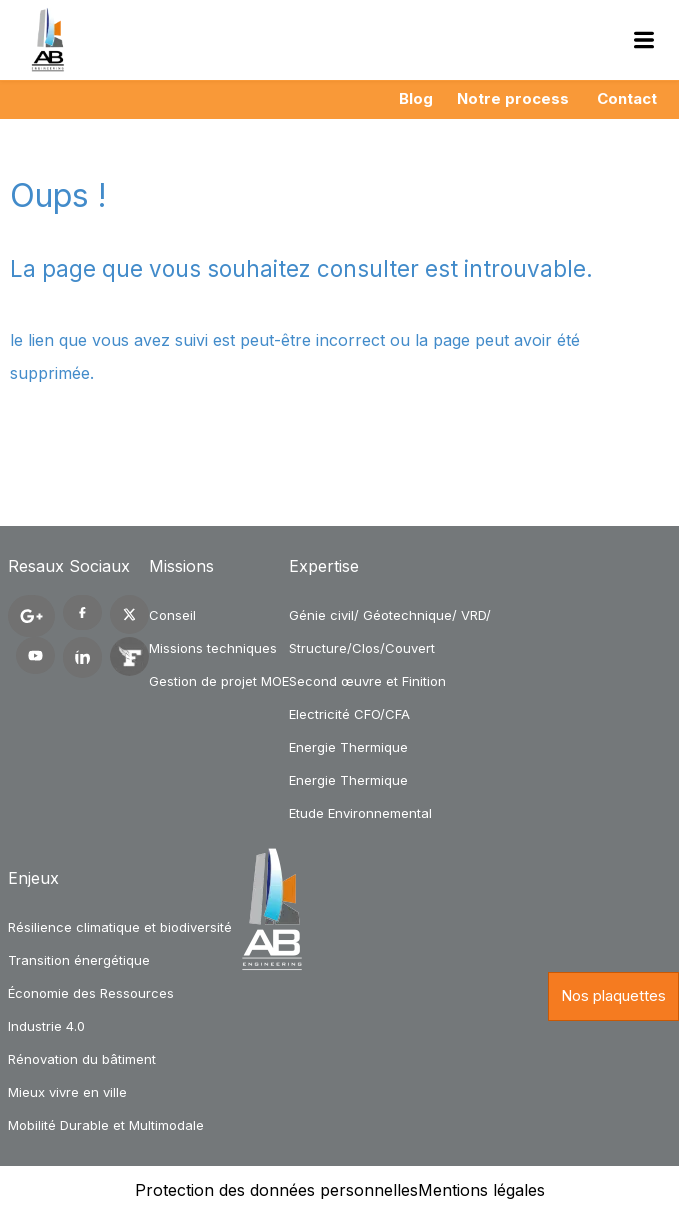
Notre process (513, 98)
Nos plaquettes (613, 995)
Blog (416, 98)
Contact (627, 98)
